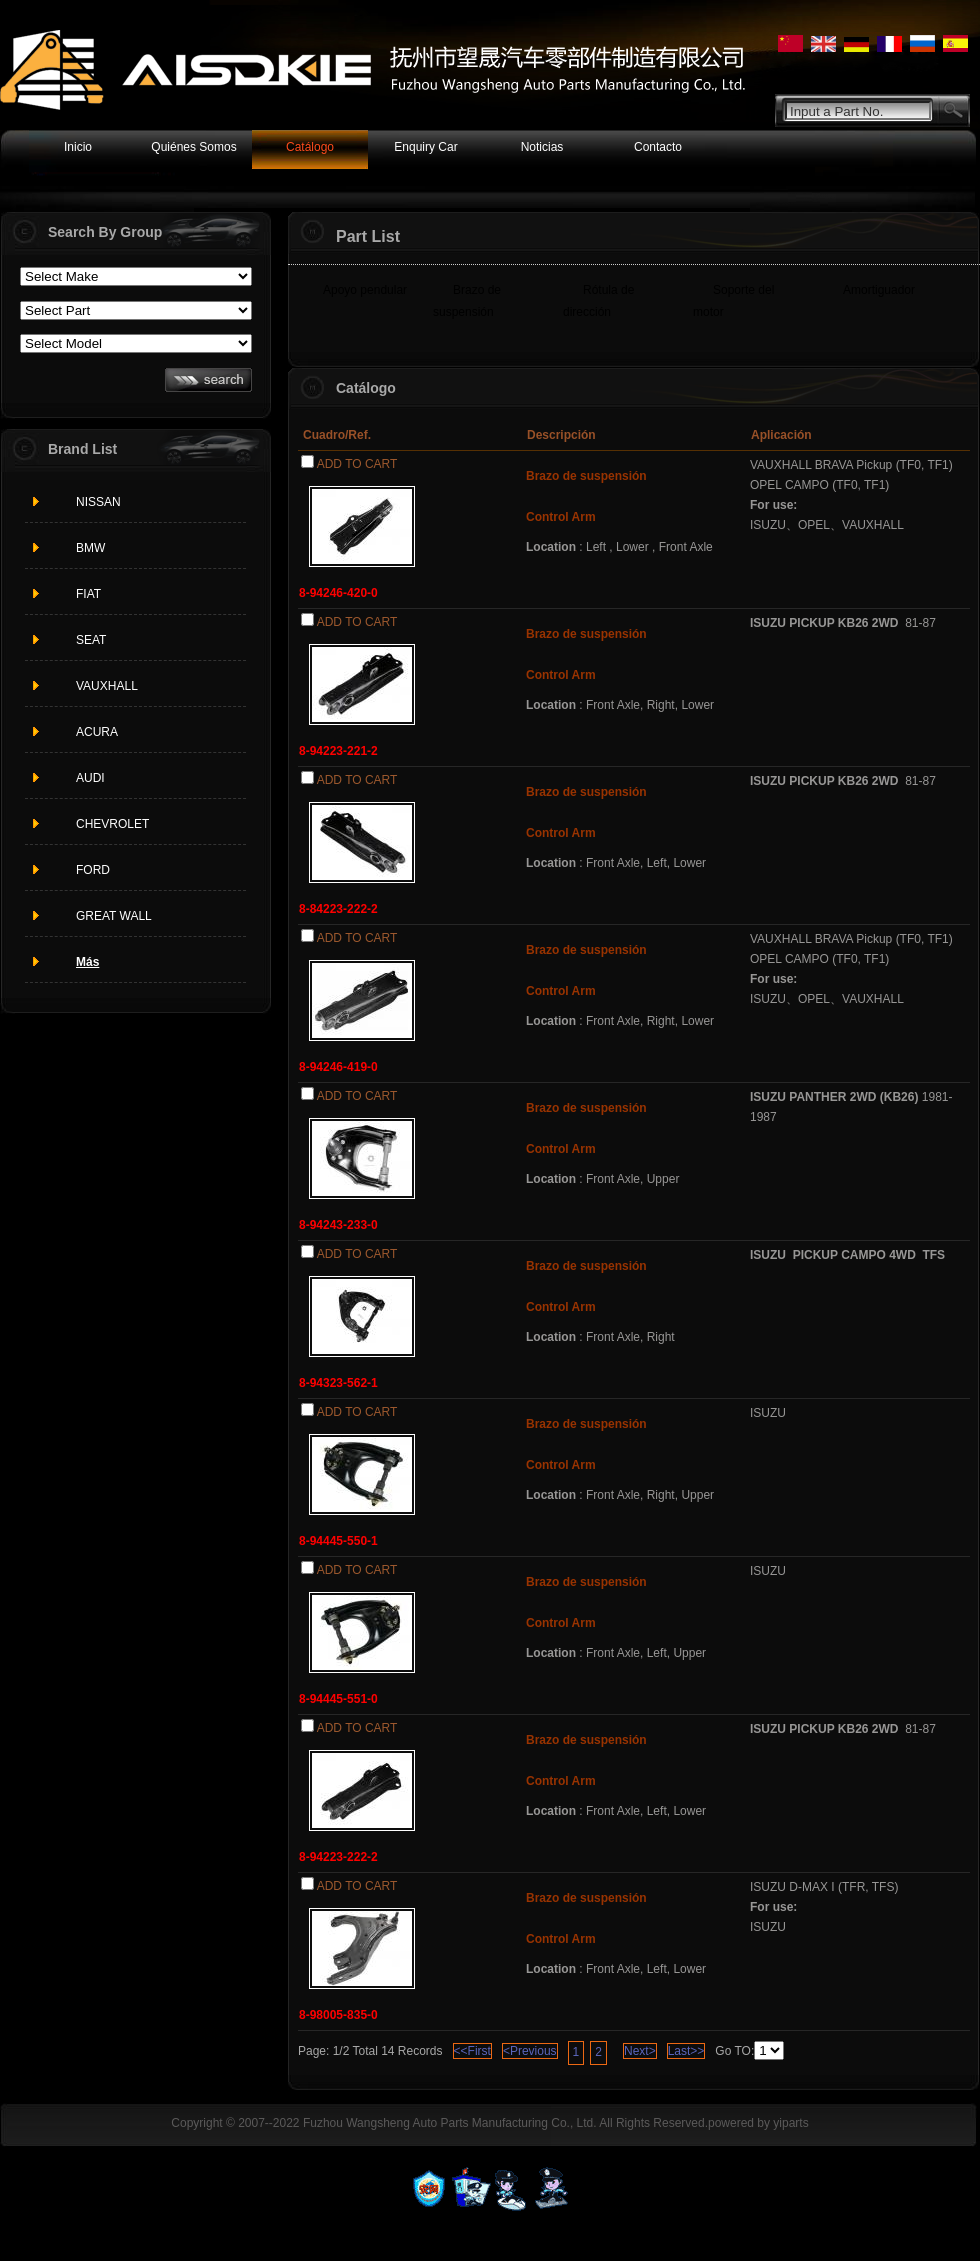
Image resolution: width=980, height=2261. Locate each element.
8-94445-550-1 (338, 1541)
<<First (472, 2051)
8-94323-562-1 (338, 1383)
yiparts (790, 2123)
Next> (640, 2051)
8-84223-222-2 (338, 909)
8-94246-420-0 (338, 593)
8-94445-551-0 (338, 1699)
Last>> (686, 2051)
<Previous (530, 2051)
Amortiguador (879, 290)
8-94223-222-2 (338, 1857)
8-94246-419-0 (338, 1067)
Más (87, 962)
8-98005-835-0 (338, 2015)
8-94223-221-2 (338, 751)
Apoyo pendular (365, 290)
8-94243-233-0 (338, 1225)
